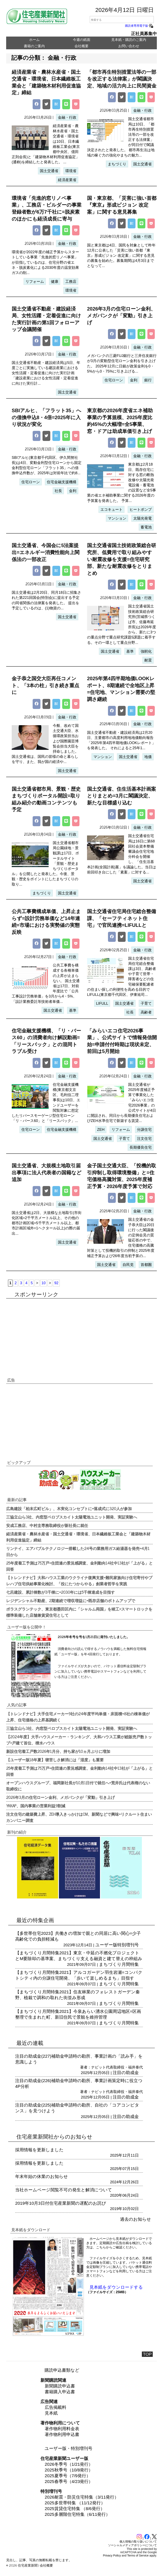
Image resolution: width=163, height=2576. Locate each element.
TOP (147, 2354)
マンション (117, 518)
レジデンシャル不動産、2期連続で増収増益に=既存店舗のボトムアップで (70, 1600)
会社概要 (81, 46)
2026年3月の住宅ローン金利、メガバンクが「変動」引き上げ (60, 1797)
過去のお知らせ (135, 2219)
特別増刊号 (128, 1944)
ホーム (34, 40)
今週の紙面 (81, 40)
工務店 (70, 282)
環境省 (70, 171)
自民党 (128, 1265)
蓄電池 (146, 527)
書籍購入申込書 (60, 2391)
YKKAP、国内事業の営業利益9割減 (35, 1806)
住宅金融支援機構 (61, 482)
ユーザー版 (106, 1944)
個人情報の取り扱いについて (138, 2541)
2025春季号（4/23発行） (69, 2481)
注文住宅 (144, 1139)
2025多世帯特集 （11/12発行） (75, 2502)
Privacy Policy (112, 2555)
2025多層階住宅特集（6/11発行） (77, 2514)
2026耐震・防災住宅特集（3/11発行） (82, 2497)
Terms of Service (138, 2555)
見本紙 (51, 2413)
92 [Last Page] (56, 1283)
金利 (133, 380)
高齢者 (146, 1012)
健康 (54, 282)
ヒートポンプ (141, 509)
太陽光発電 (142, 518)
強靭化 (146, 651)
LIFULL (102, 1003)
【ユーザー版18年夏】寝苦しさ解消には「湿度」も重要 (55, 1760)
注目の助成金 (126, 2072)
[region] (81, 1333)
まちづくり (117, 164)
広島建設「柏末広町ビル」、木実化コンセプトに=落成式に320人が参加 (69, 1508)
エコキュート (111, 509)
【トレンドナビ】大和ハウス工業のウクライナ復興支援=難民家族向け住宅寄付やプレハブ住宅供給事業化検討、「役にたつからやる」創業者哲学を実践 (79, 1580)
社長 (58, 491)
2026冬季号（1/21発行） (69, 2464)
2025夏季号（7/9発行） (68, 2475)
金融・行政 (67, 117)
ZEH (100, 1130)
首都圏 (146, 1265)
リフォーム (34, 282)
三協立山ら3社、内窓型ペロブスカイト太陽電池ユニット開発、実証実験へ (71, 1517)
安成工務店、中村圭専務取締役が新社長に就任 (47, 1525)
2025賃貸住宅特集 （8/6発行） (75, 2508)
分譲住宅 (144, 1130)
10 (43, 1283)
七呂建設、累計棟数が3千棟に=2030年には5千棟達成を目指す (60, 1592)
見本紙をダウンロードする (116, 2287)
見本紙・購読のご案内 (128, 40)
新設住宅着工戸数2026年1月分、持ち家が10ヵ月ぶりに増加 (58, 1751)
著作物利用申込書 (62, 2434)
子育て (146, 1003)
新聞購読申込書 (60, 2386)
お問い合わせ (128, 46)
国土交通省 (49, 171)
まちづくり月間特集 (119, 1964)
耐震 (148, 660)
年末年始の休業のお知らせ (41, 2176)
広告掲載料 (55, 2407)
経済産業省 (67, 180)
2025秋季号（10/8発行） (69, 2470)
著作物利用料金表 (62, 2428)
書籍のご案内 (34, 46)
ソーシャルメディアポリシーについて (132, 2545)
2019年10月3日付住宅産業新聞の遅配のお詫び (60, 2203)
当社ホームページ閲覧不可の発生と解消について (63, 2189)
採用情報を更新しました (39, 2149)
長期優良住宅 (141, 1147)
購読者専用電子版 (139, 25)
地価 (148, 757)
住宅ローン (113, 380)
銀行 (148, 380)
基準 (130, 651)
